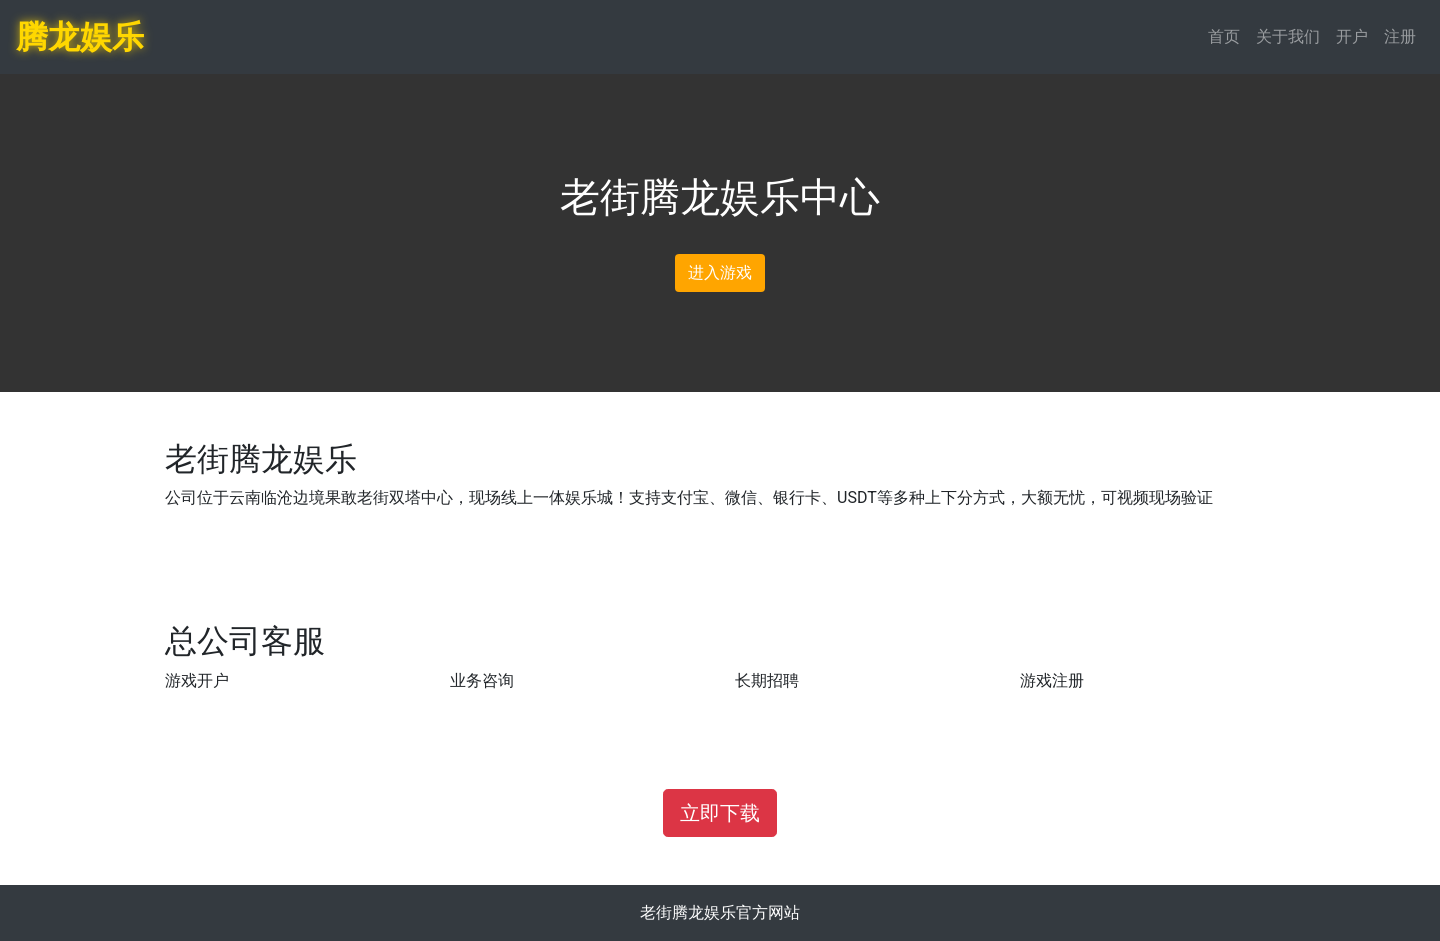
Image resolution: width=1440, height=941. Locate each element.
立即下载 (720, 813)
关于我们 (1288, 36)
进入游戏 (720, 272)
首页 (1224, 36)
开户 (1352, 36)
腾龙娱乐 (80, 37)
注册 (1400, 36)
